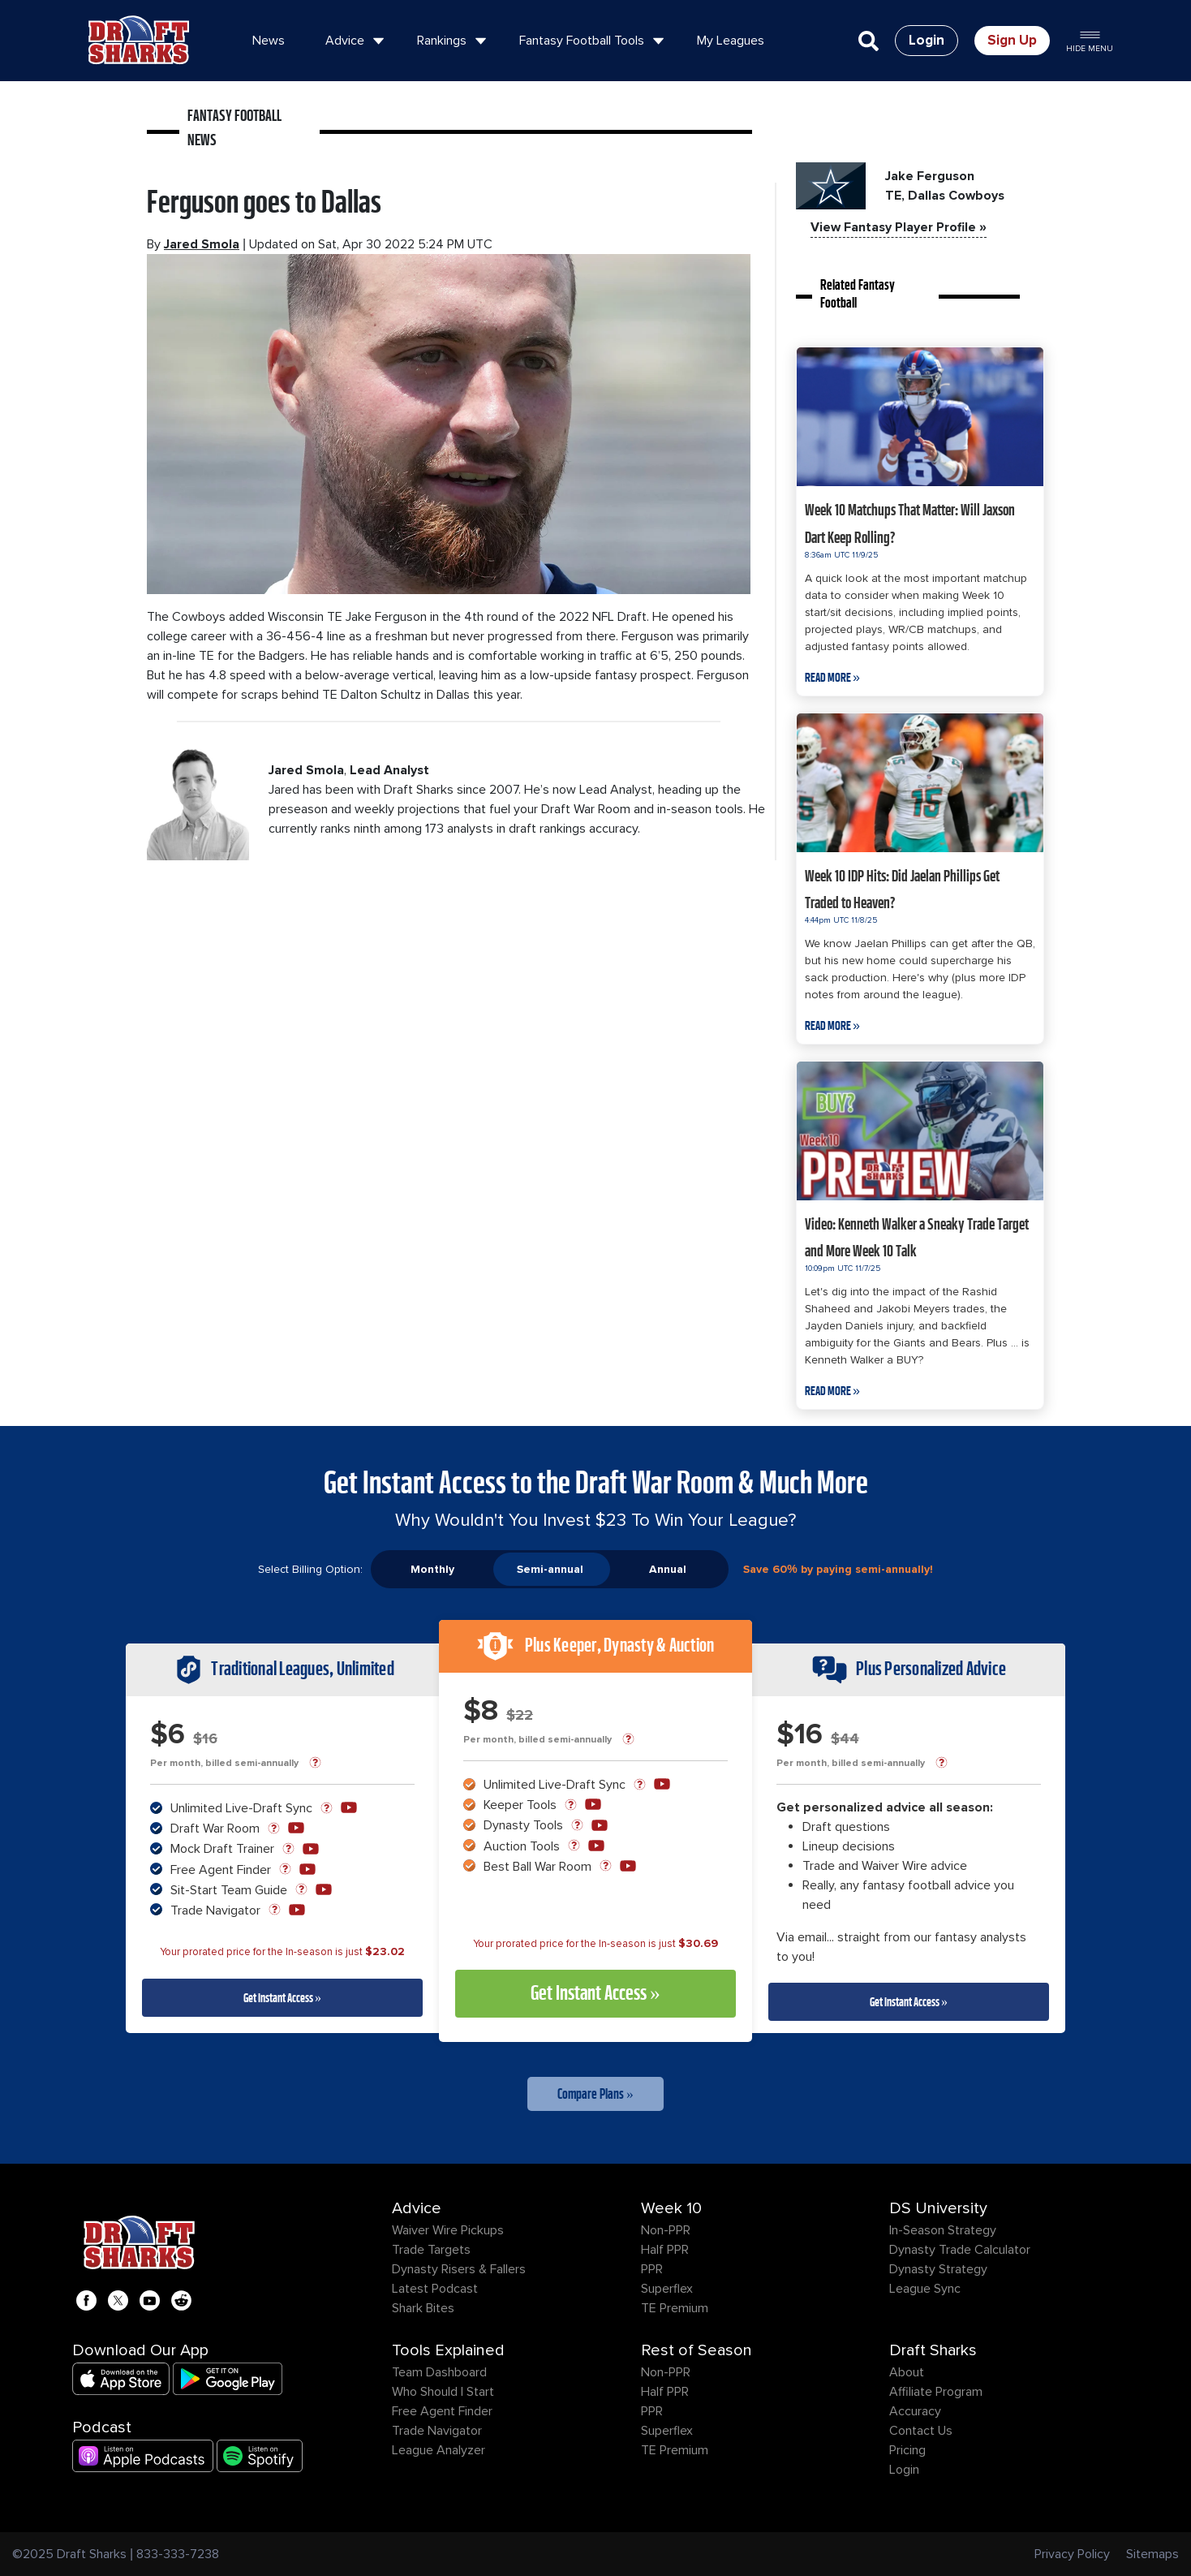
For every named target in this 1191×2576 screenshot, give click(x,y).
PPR (652, 2269)
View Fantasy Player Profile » (898, 227)
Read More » (832, 677)
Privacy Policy (1072, 2554)
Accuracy (915, 2411)
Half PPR (665, 2250)
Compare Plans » (595, 2094)
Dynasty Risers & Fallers (459, 2269)
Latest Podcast (435, 2289)
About (906, 2372)
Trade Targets (431, 2250)
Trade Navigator (437, 2431)
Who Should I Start (443, 2392)
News (268, 40)
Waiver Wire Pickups (448, 2230)
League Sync (925, 2289)
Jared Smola (201, 244)
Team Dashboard (439, 2372)
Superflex (667, 2289)
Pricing (907, 2450)
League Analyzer (438, 2450)
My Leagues (730, 40)
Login (904, 2470)
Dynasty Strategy (938, 2269)
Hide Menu (1089, 40)
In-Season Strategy (942, 2230)
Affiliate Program (935, 2392)
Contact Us (920, 2431)
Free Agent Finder (442, 2411)
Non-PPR (665, 2230)
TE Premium (674, 2308)
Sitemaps (1152, 2554)
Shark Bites (423, 2308)
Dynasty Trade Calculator (959, 2250)
